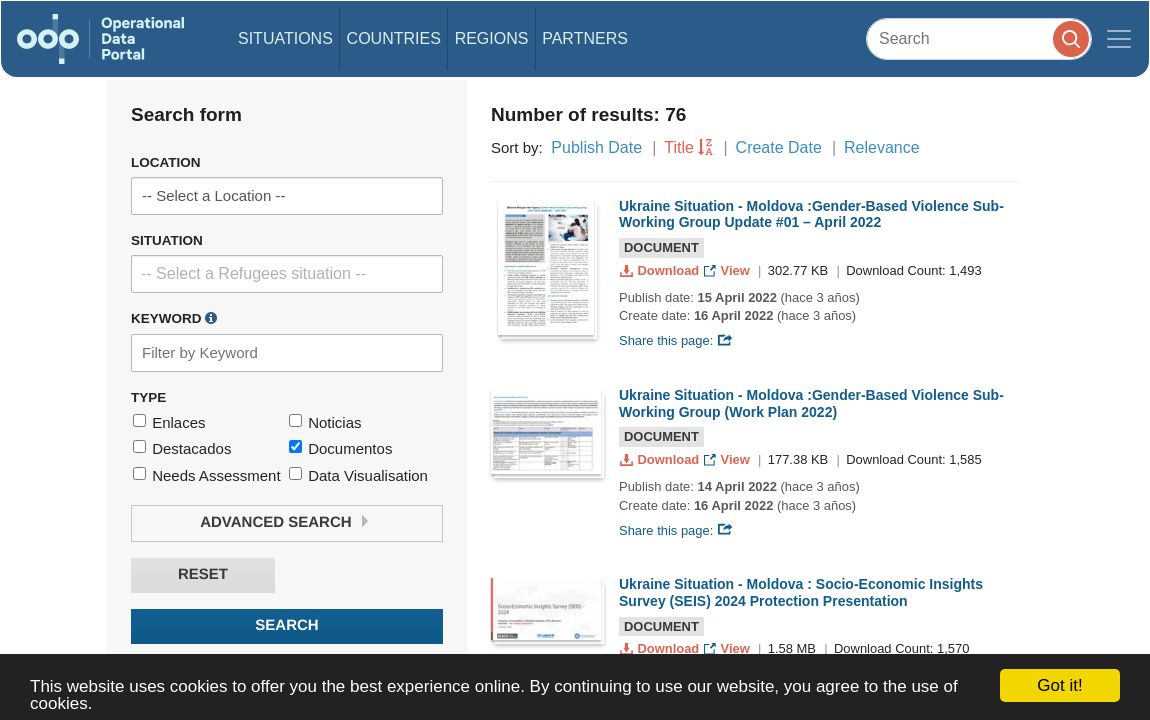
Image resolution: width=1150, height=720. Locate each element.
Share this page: (676, 340)
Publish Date (596, 147)
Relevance (882, 147)
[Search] (979, 38)
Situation (167, 240)
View (728, 270)
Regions (492, 38)
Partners (585, 38)
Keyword (174, 318)
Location (166, 162)
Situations (285, 38)
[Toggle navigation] (1119, 39)
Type (148, 397)
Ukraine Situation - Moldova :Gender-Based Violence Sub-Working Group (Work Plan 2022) (811, 403)
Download (661, 270)
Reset (203, 574)
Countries (394, 38)
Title (679, 147)
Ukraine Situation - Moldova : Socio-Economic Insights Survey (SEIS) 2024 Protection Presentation (801, 592)
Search (286, 625)
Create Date (779, 147)
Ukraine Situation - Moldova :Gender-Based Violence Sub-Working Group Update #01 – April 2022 (811, 214)
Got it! (1059, 685)
